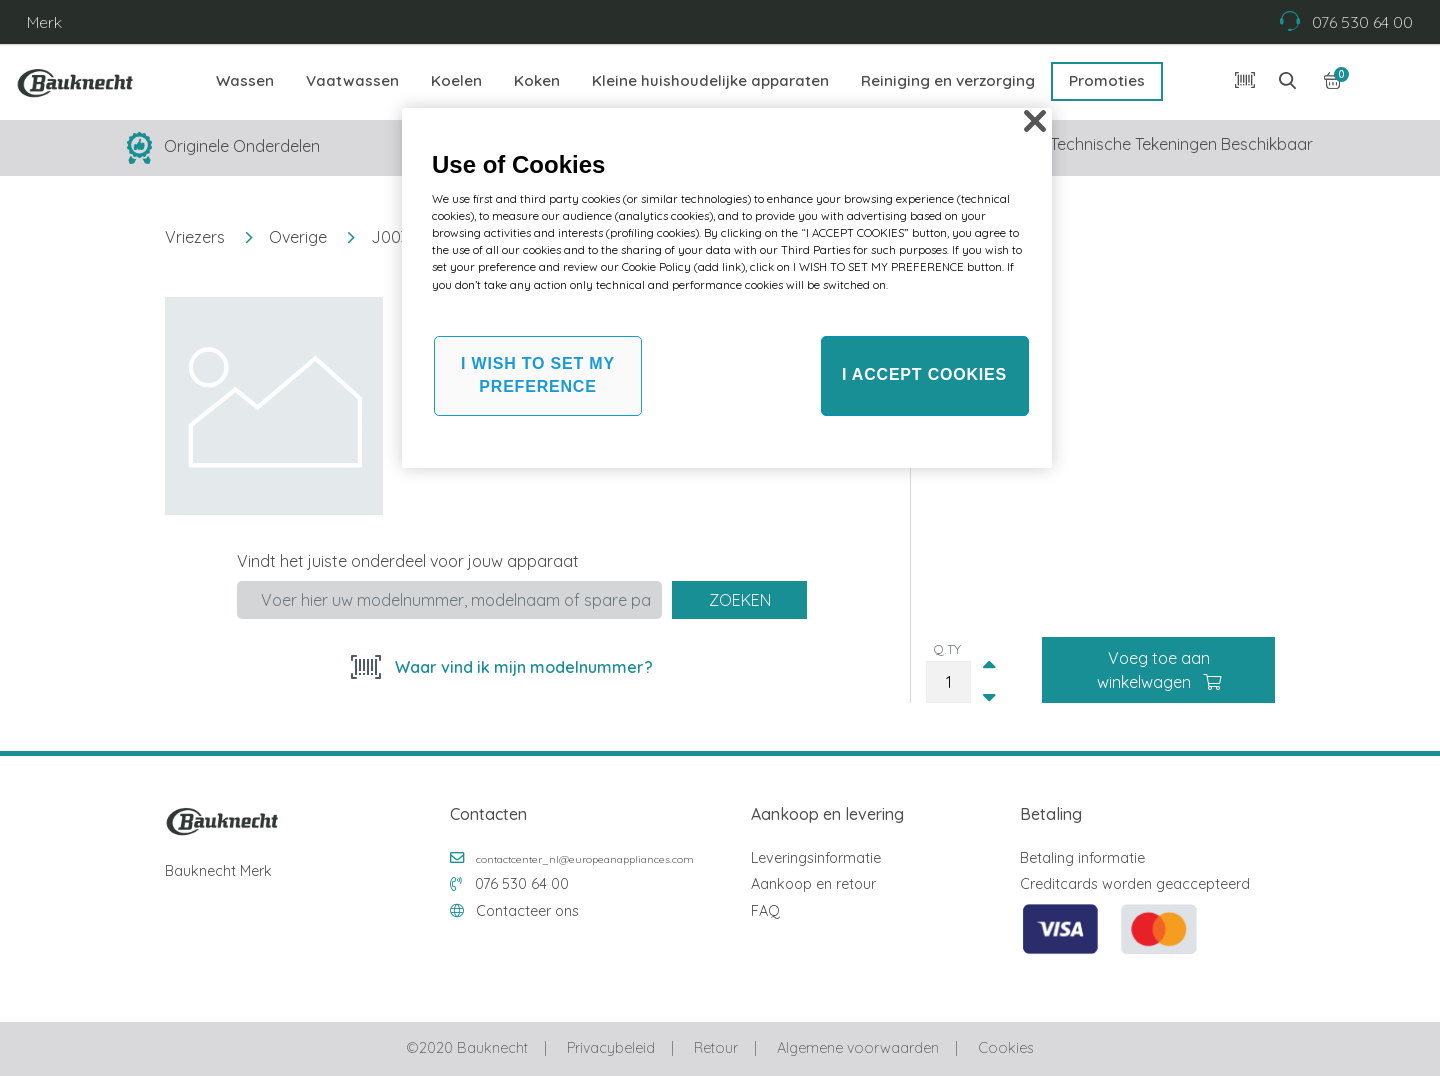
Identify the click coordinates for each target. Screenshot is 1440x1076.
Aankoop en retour (813, 884)
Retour (716, 1048)
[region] (727, 288)
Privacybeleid (611, 1048)
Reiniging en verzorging (948, 80)
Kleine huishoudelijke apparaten (710, 80)
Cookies (1005, 1048)
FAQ (765, 911)
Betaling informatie (1082, 858)
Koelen (456, 80)
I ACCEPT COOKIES (924, 374)
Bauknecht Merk (218, 871)
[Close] (1035, 121)
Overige (298, 237)
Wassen (245, 80)
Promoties (1107, 80)
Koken (537, 80)
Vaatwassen (352, 80)
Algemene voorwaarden (858, 1048)
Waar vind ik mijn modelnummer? (522, 667)
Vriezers (195, 237)
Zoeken (740, 600)
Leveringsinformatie (816, 858)
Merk (44, 22)
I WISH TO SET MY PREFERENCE (538, 374)
